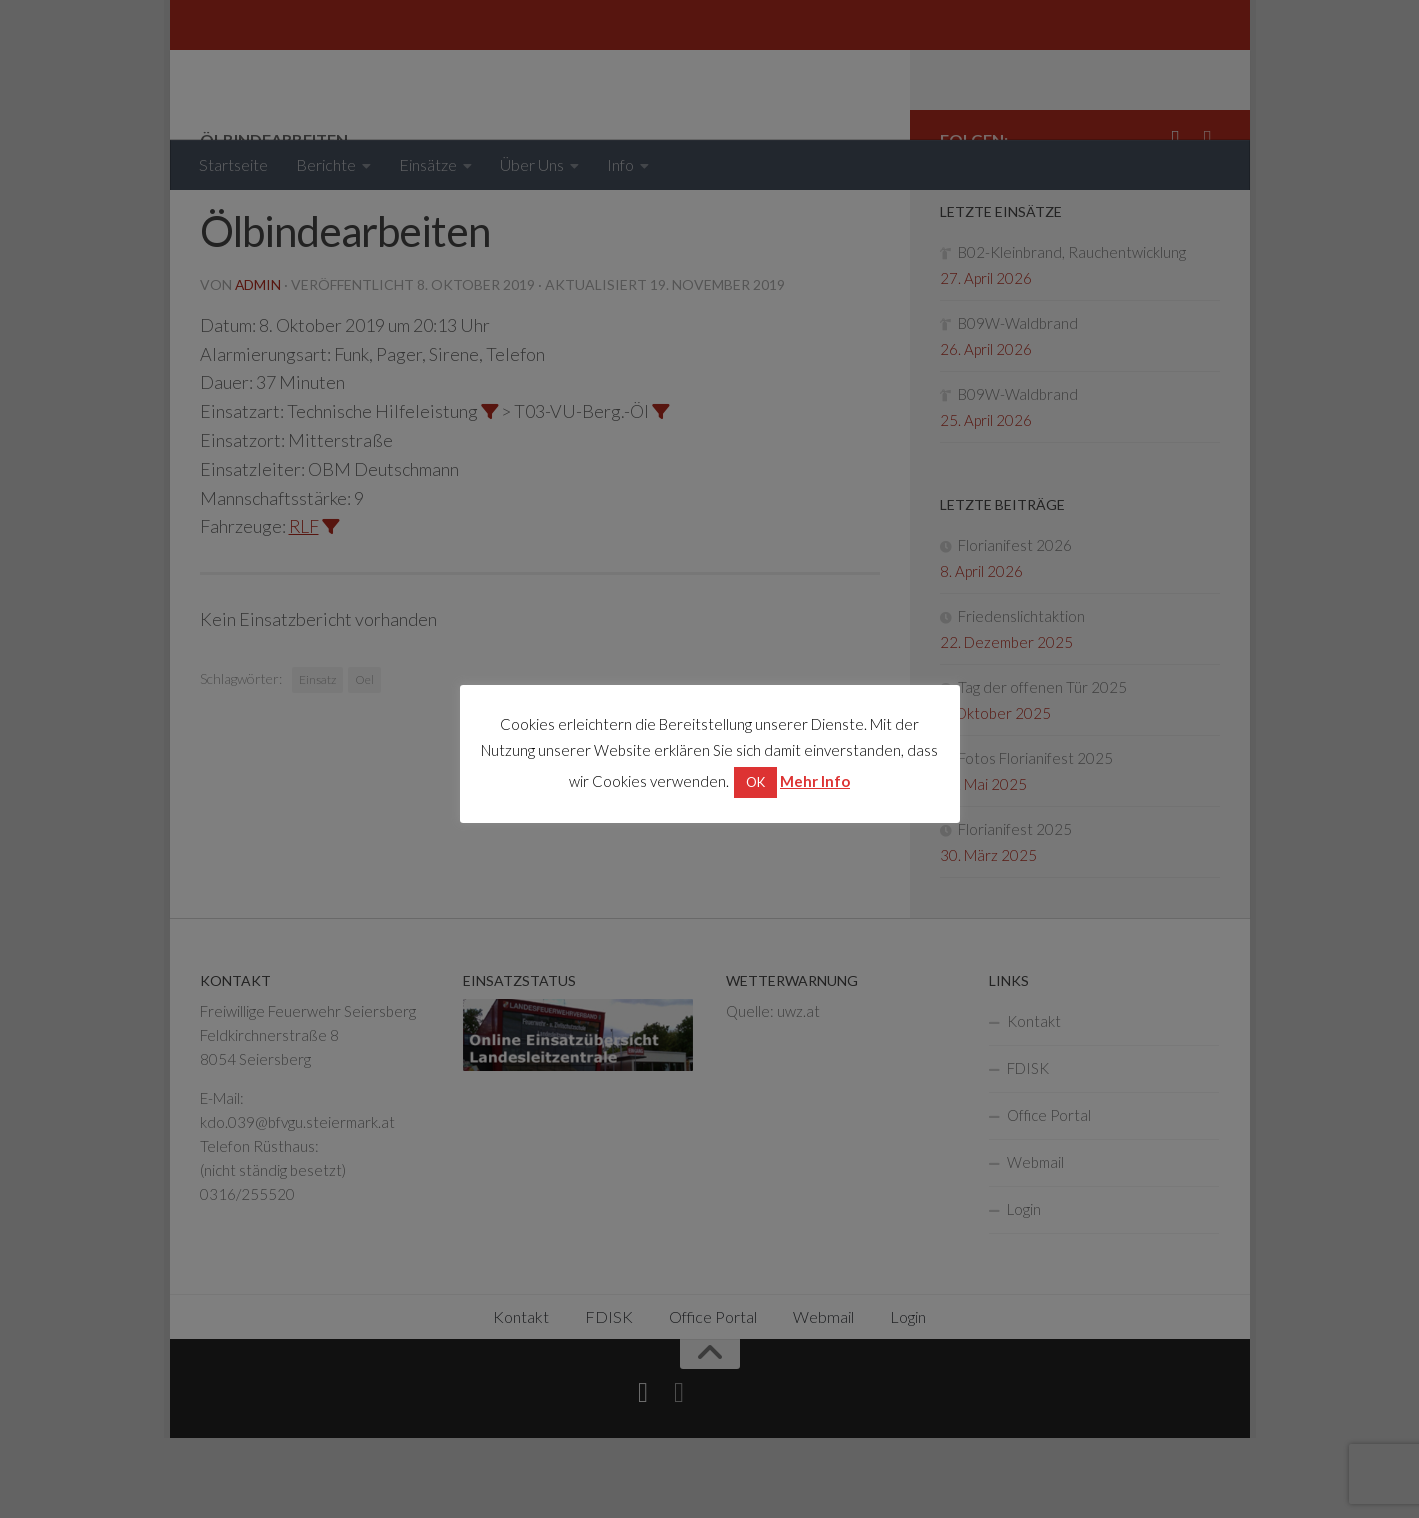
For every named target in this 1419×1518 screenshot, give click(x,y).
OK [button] (755, 782)
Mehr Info (815, 781)
